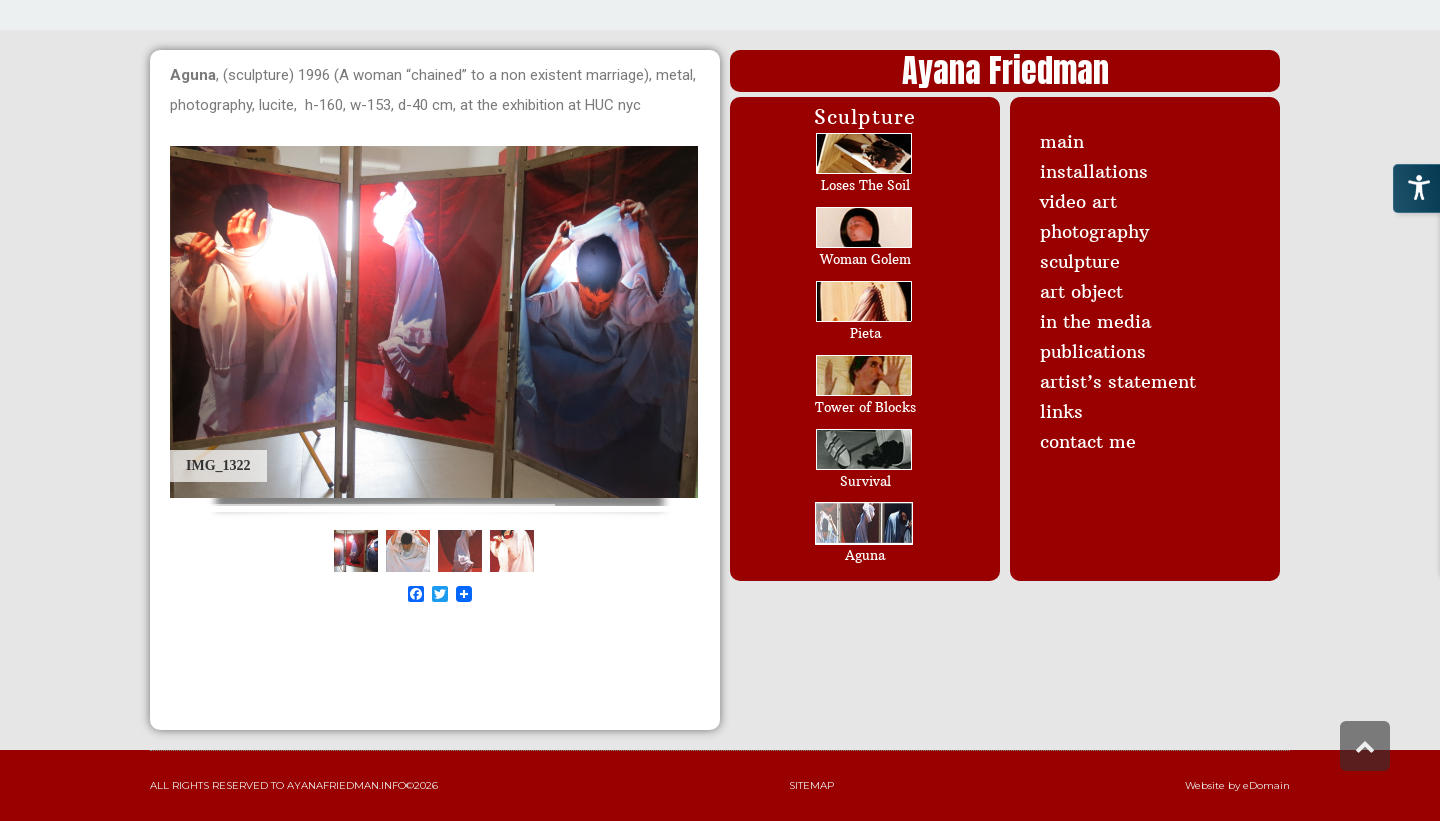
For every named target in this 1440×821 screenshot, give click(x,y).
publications (1093, 351)
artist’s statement (1118, 381)
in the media (1095, 321)
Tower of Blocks (865, 407)
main (1062, 141)
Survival (865, 481)
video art (1078, 201)
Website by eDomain (1237, 785)
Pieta (865, 333)
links (1061, 411)
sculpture (1080, 261)
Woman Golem (865, 259)
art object (1081, 291)
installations (1094, 171)
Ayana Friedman (1005, 70)
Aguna (865, 555)
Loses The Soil (865, 185)
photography (1094, 231)
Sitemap (811, 785)
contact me (1088, 441)
